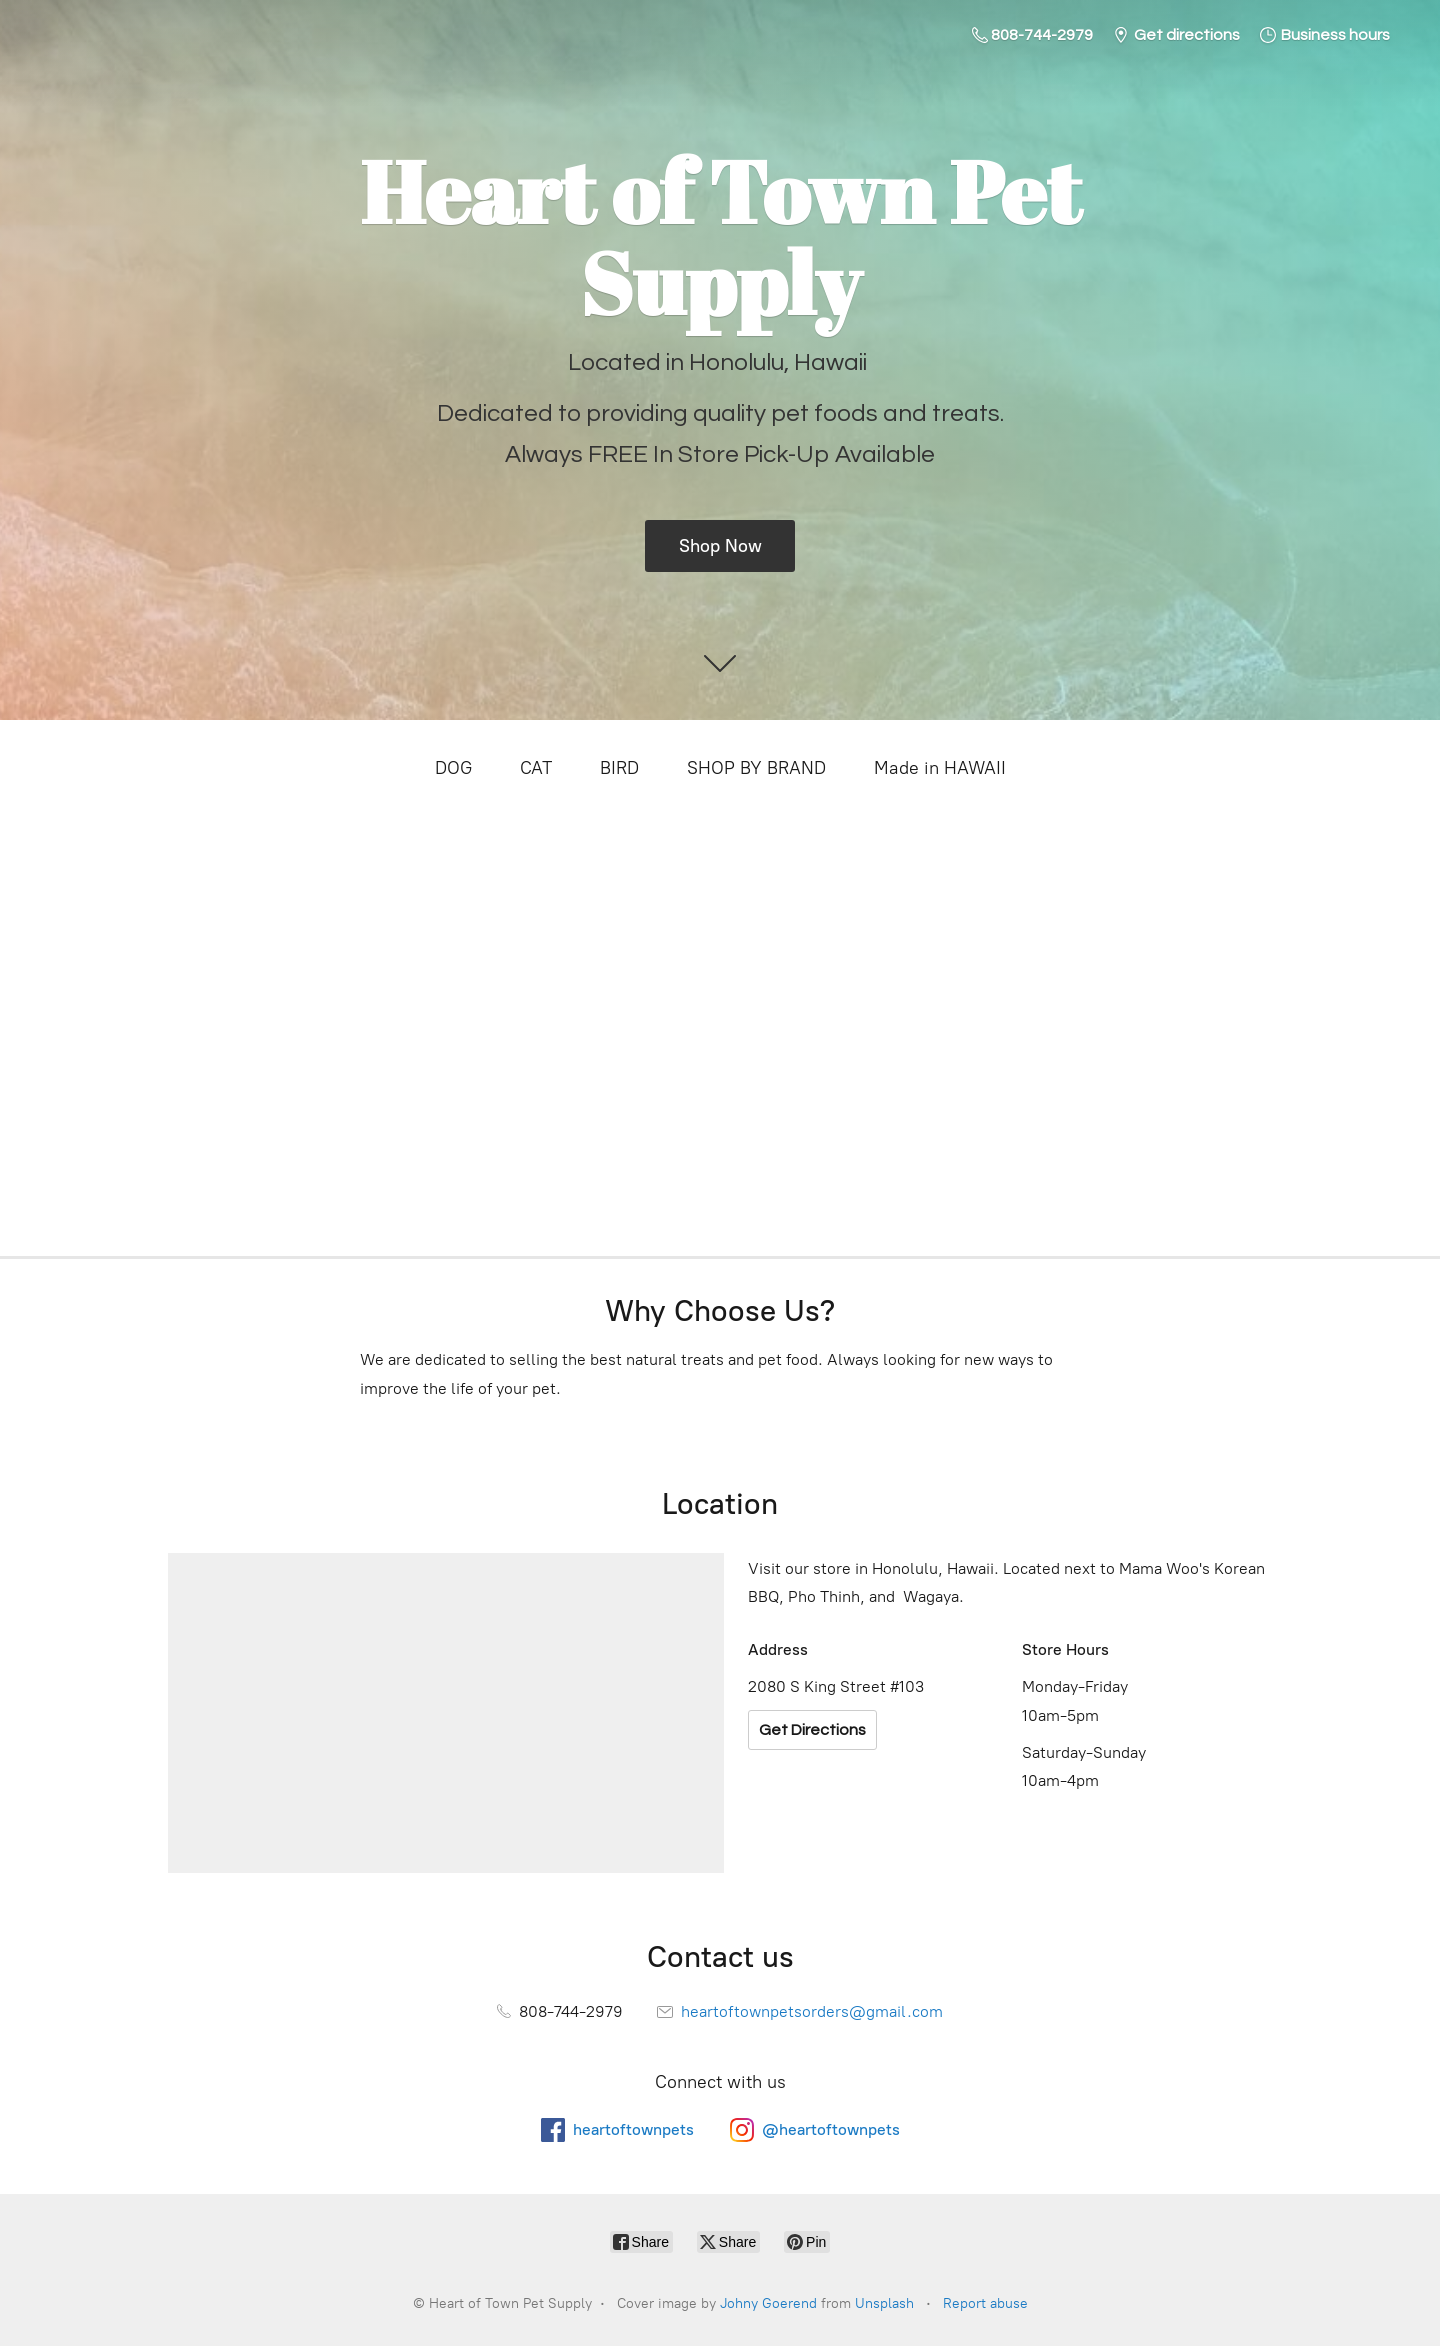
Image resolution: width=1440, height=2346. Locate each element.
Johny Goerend (768, 2303)
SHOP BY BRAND (756, 768)
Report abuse (985, 2303)
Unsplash (884, 2303)
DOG (453, 768)
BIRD (619, 768)
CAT (536, 768)
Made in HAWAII (940, 768)
